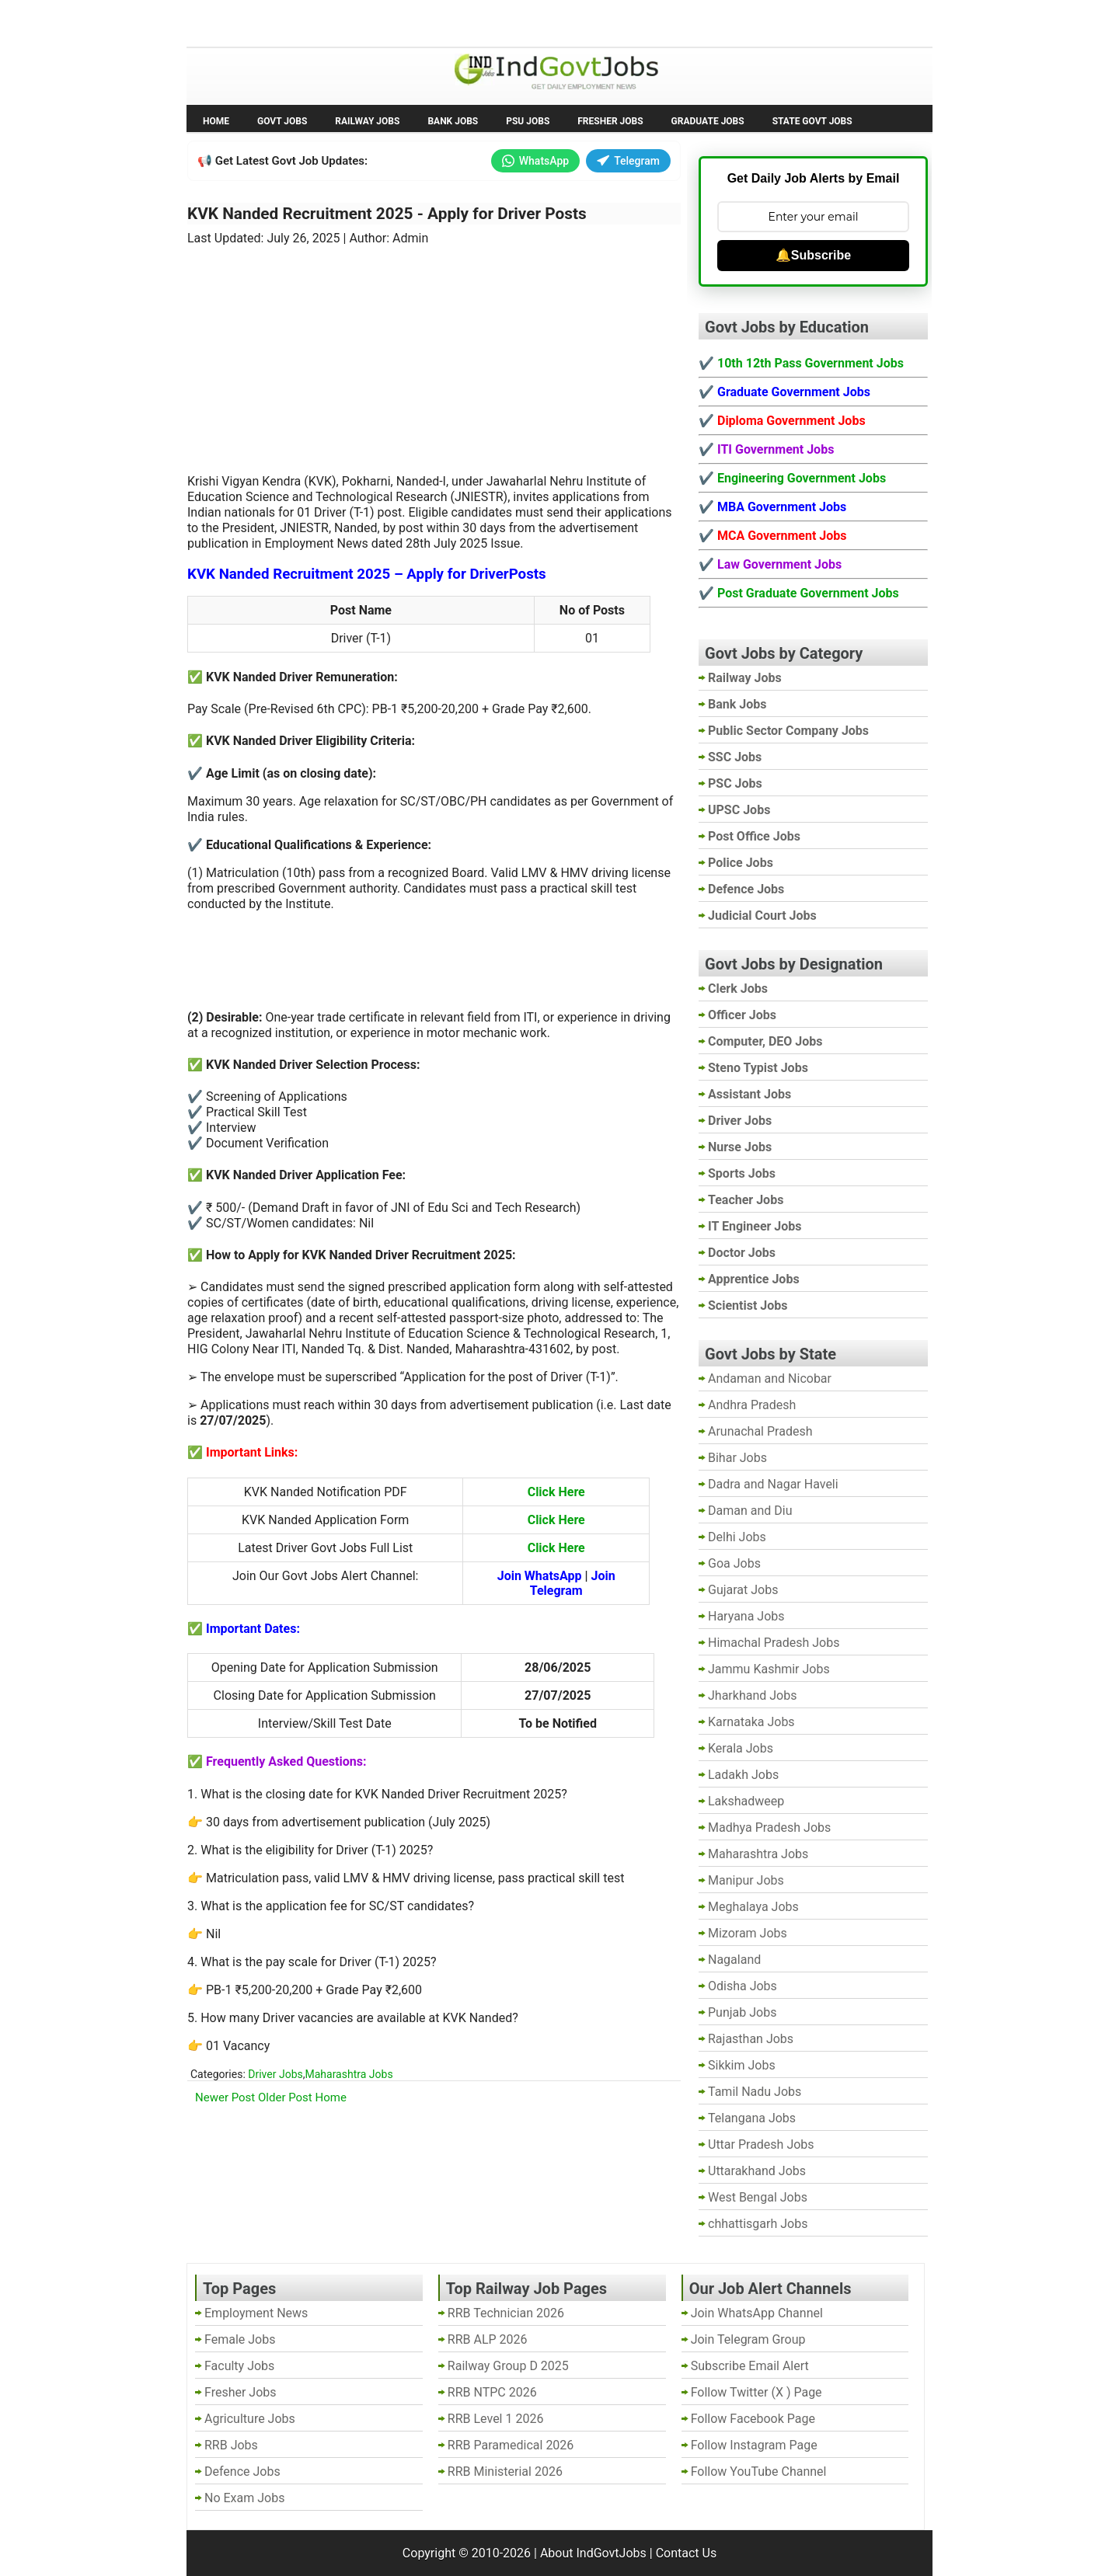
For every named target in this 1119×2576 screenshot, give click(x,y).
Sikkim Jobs (742, 2065)
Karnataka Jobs (751, 1721)
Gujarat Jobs (743, 1589)
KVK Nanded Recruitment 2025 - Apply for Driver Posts (387, 213)
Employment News (330, 22)
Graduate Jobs (707, 121)
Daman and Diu (750, 1510)
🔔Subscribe (813, 255)
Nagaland (734, 1959)
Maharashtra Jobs (348, 2074)
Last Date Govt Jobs (446, 22)
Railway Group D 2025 (508, 2365)
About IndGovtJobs (593, 2553)
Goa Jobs (734, 1563)
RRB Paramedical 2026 (511, 2445)
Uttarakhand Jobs (757, 2170)
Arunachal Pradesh (760, 1431)
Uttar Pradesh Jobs (761, 2144)
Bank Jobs (452, 121)
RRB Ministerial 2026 (505, 2471)
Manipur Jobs (746, 1880)
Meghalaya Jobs (753, 1906)
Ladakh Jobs (743, 1774)
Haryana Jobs (746, 1616)
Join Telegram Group (748, 2339)
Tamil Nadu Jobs (754, 2091)
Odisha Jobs (742, 1986)
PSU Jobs (527, 121)
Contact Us (686, 2553)
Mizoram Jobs (747, 1933)
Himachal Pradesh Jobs (773, 1642)
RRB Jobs (231, 2445)
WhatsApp (535, 161)
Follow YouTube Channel (759, 2471)
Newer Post (225, 2097)
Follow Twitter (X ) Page (756, 2392)
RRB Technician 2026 (506, 2313)
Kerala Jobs (740, 1748)
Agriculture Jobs (249, 2418)
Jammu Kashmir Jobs (769, 1669)
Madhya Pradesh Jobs (769, 1827)
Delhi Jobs (737, 1537)
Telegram (628, 161)
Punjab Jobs (742, 2012)
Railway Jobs (367, 121)
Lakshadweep (746, 1801)
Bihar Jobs (737, 1457)
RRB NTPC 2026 (492, 2392)
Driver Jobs (275, 2074)
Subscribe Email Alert (750, 2365)
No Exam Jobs (230, 22)
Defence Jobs (242, 2471)
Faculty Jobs (239, 2365)
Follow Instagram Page (754, 2445)
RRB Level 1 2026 (496, 2418)
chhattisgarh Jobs (757, 2223)
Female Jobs (239, 2339)
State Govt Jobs (812, 121)
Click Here (556, 1492)
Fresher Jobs (610, 121)
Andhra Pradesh (752, 1405)
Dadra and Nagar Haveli (773, 1484)
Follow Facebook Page (753, 2418)
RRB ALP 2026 (488, 2339)
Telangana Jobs (752, 2118)
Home (216, 121)
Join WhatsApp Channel (757, 2313)
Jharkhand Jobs (752, 1695)
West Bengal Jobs (757, 2197)
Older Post (285, 2097)
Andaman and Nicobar (769, 1378)
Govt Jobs (282, 121)
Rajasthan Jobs (750, 2038)
